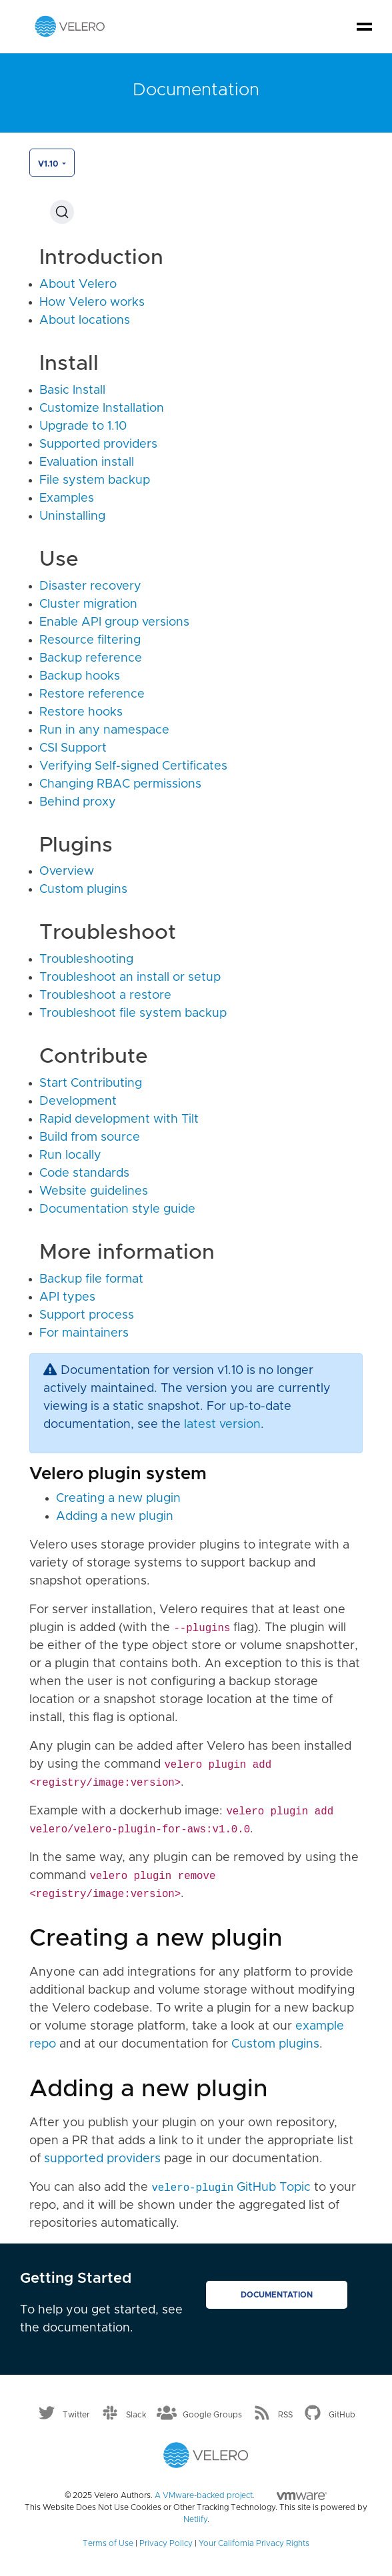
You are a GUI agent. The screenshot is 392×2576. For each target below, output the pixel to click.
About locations (84, 320)
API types (67, 1297)
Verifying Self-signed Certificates (133, 766)
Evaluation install (86, 462)
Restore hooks (81, 712)
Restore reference (92, 694)
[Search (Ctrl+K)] (62, 212)
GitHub (342, 2414)
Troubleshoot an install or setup (130, 977)
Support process (86, 1315)
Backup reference (90, 658)
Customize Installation (101, 408)
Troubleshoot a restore (105, 995)
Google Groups (212, 2414)
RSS (285, 2414)
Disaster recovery (90, 586)
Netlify (195, 2519)
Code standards (84, 1173)
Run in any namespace (104, 730)
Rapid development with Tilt (119, 1119)
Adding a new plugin (114, 1517)
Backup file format (91, 1279)
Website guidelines (93, 1191)
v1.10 (49, 164)
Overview (66, 872)
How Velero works (92, 303)
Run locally (70, 1155)
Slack (136, 2414)
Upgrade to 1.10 (83, 426)
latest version (222, 1425)
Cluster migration (88, 604)
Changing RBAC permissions (120, 784)
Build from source (89, 1137)
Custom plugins (83, 890)
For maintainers (84, 1333)
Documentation (277, 2295)
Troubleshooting (86, 960)
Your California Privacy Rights (254, 2543)
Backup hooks (79, 676)
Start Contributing (90, 1083)
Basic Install (72, 390)
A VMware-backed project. (241, 2495)
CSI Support (73, 748)
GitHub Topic (231, 2188)
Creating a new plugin (118, 1499)
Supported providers (98, 444)
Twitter (76, 2414)
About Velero (78, 285)
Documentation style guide (117, 1209)
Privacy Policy (166, 2543)
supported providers (102, 2159)
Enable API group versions (114, 622)
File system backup (94, 480)
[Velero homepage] (70, 26)
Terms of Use (108, 2543)
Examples (66, 498)
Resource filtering (90, 640)
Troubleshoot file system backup (133, 1013)
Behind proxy (77, 802)
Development (78, 1101)
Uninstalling (72, 516)
